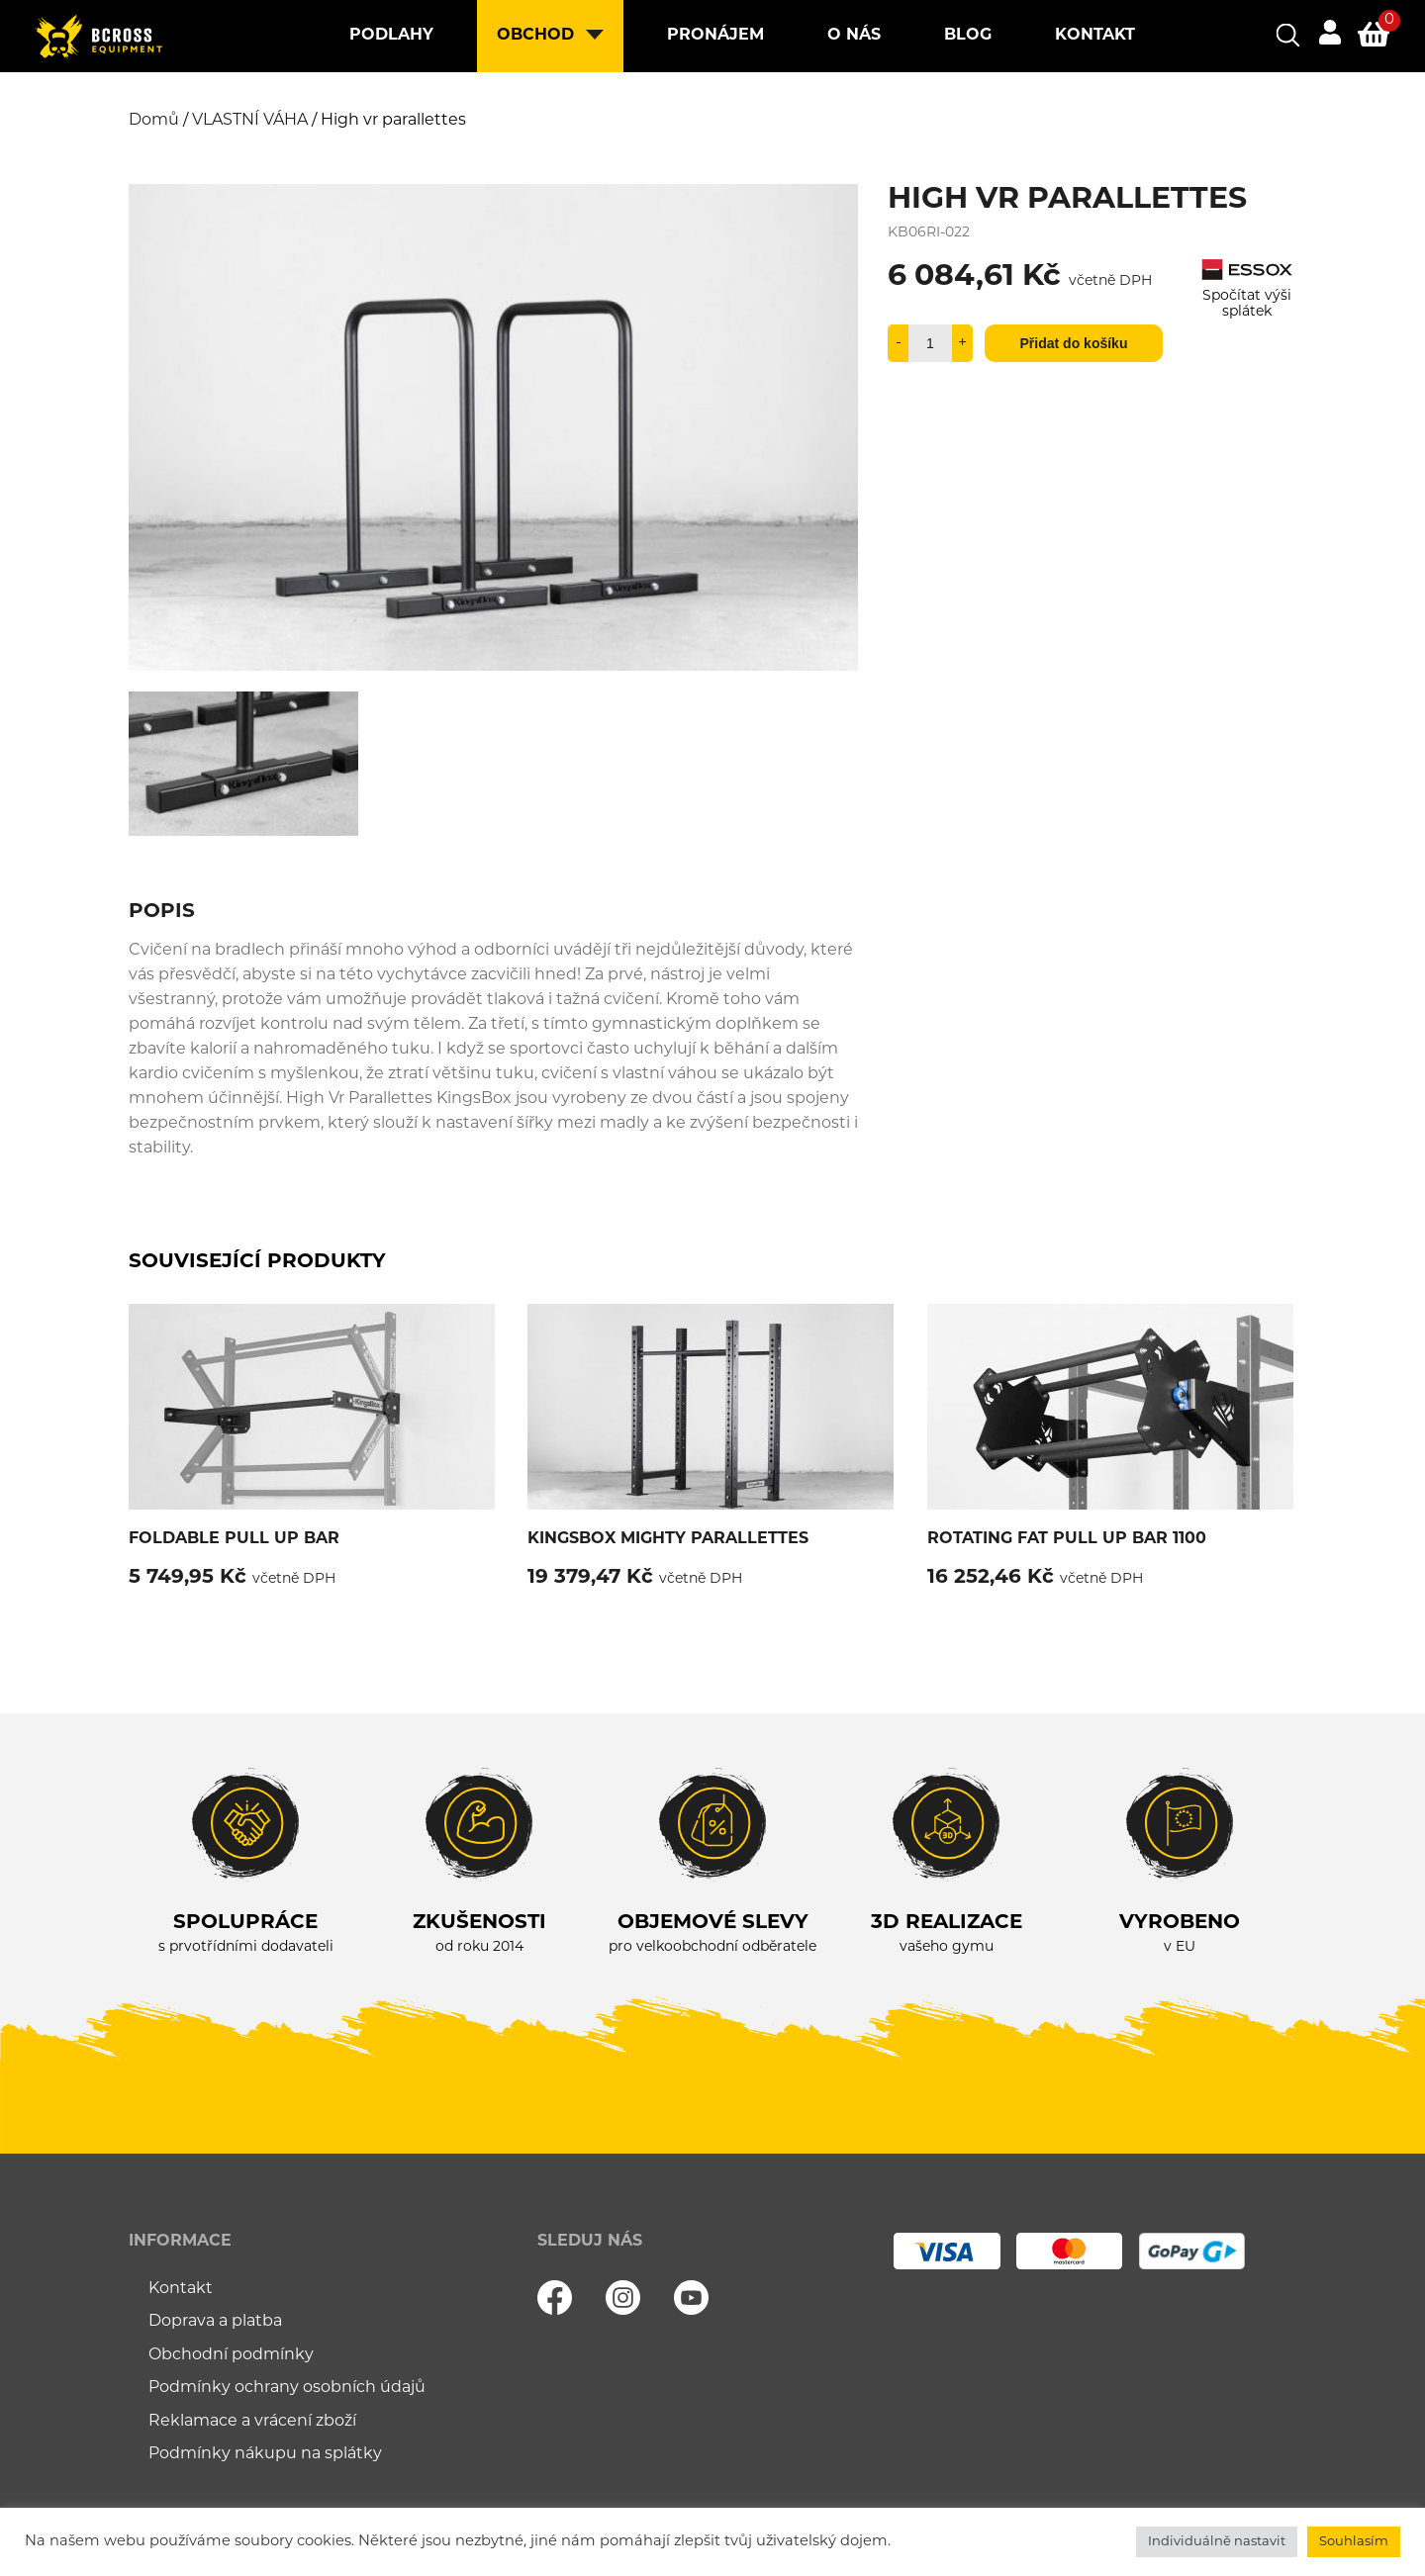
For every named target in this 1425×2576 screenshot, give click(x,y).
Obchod (535, 36)
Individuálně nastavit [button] (1216, 2541)
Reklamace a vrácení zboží (252, 2422)
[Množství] (930, 343)
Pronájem (715, 36)
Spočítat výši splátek (1246, 296)
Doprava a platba (215, 2322)
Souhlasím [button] (1353, 2541)
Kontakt (1095, 36)
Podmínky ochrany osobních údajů (287, 2388)
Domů (154, 121)
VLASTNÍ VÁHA (250, 121)
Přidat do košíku (1074, 343)
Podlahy (391, 36)
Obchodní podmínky (231, 2355)
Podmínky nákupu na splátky (265, 2454)
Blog (968, 36)
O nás (854, 36)
